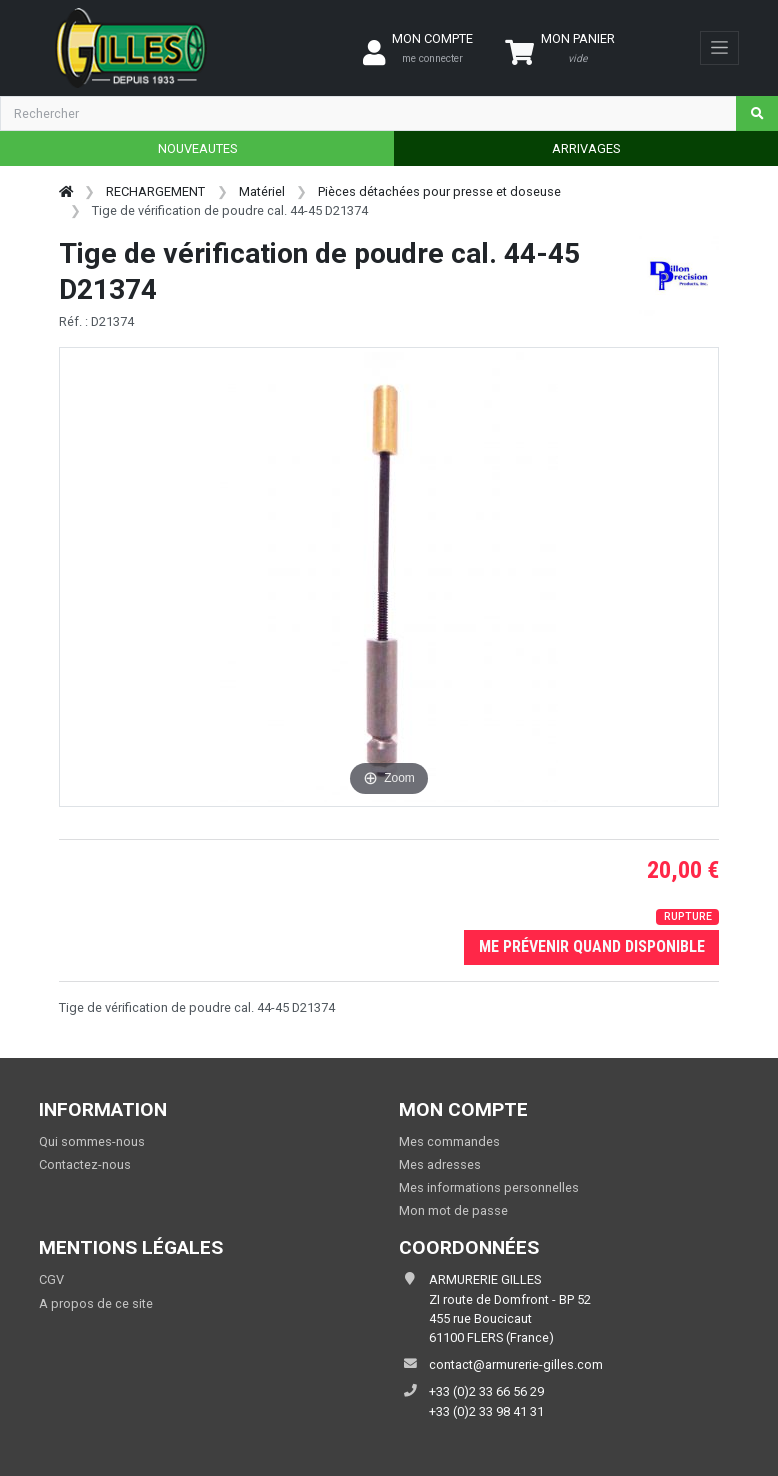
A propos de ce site (96, 1303)
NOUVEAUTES (197, 148)
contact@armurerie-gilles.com (516, 1364)
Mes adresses (440, 1164)
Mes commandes (449, 1141)
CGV (51, 1279)
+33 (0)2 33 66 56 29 (486, 1391)
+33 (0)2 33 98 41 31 (486, 1411)
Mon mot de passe (453, 1210)
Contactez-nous (85, 1164)
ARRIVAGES (586, 148)
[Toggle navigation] (719, 48)
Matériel (262, 191)
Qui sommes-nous (92, 1141)
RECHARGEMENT (155, 191)
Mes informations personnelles (489, 1187)
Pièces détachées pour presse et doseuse (439, 191)
